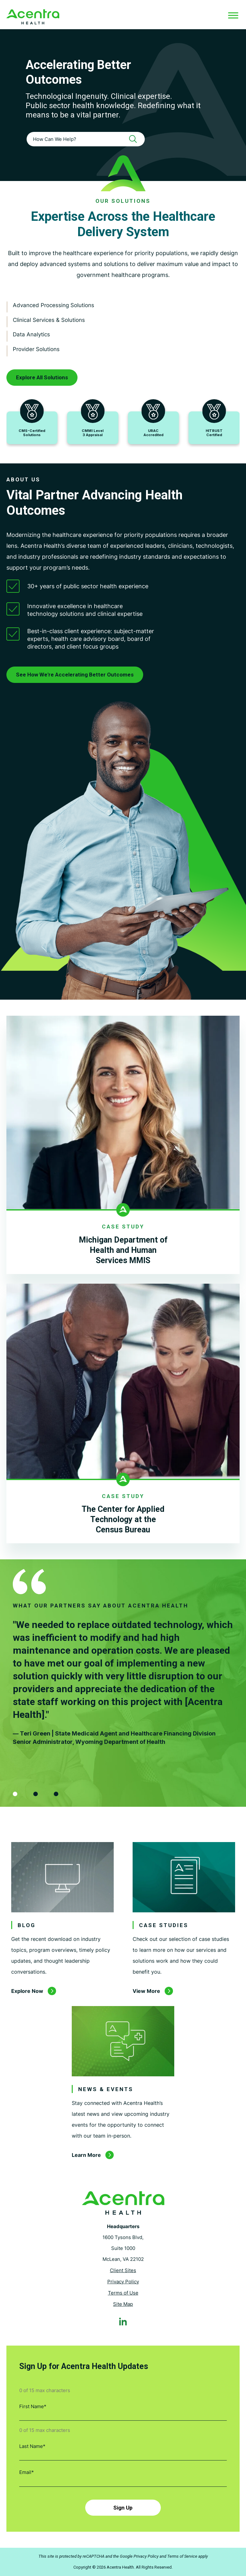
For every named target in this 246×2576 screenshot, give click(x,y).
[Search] (135, 139)
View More (146, 1991)
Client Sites (123, 2270)
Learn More (86, 2155)
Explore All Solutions (42, 377)
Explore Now (27, 1991)
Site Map (123, 2304)
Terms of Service (182, 2556)
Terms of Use (123, 2293)
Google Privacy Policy (139, 2556)
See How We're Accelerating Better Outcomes (75, 674)
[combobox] (86, 139)
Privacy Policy (123, 2282)
